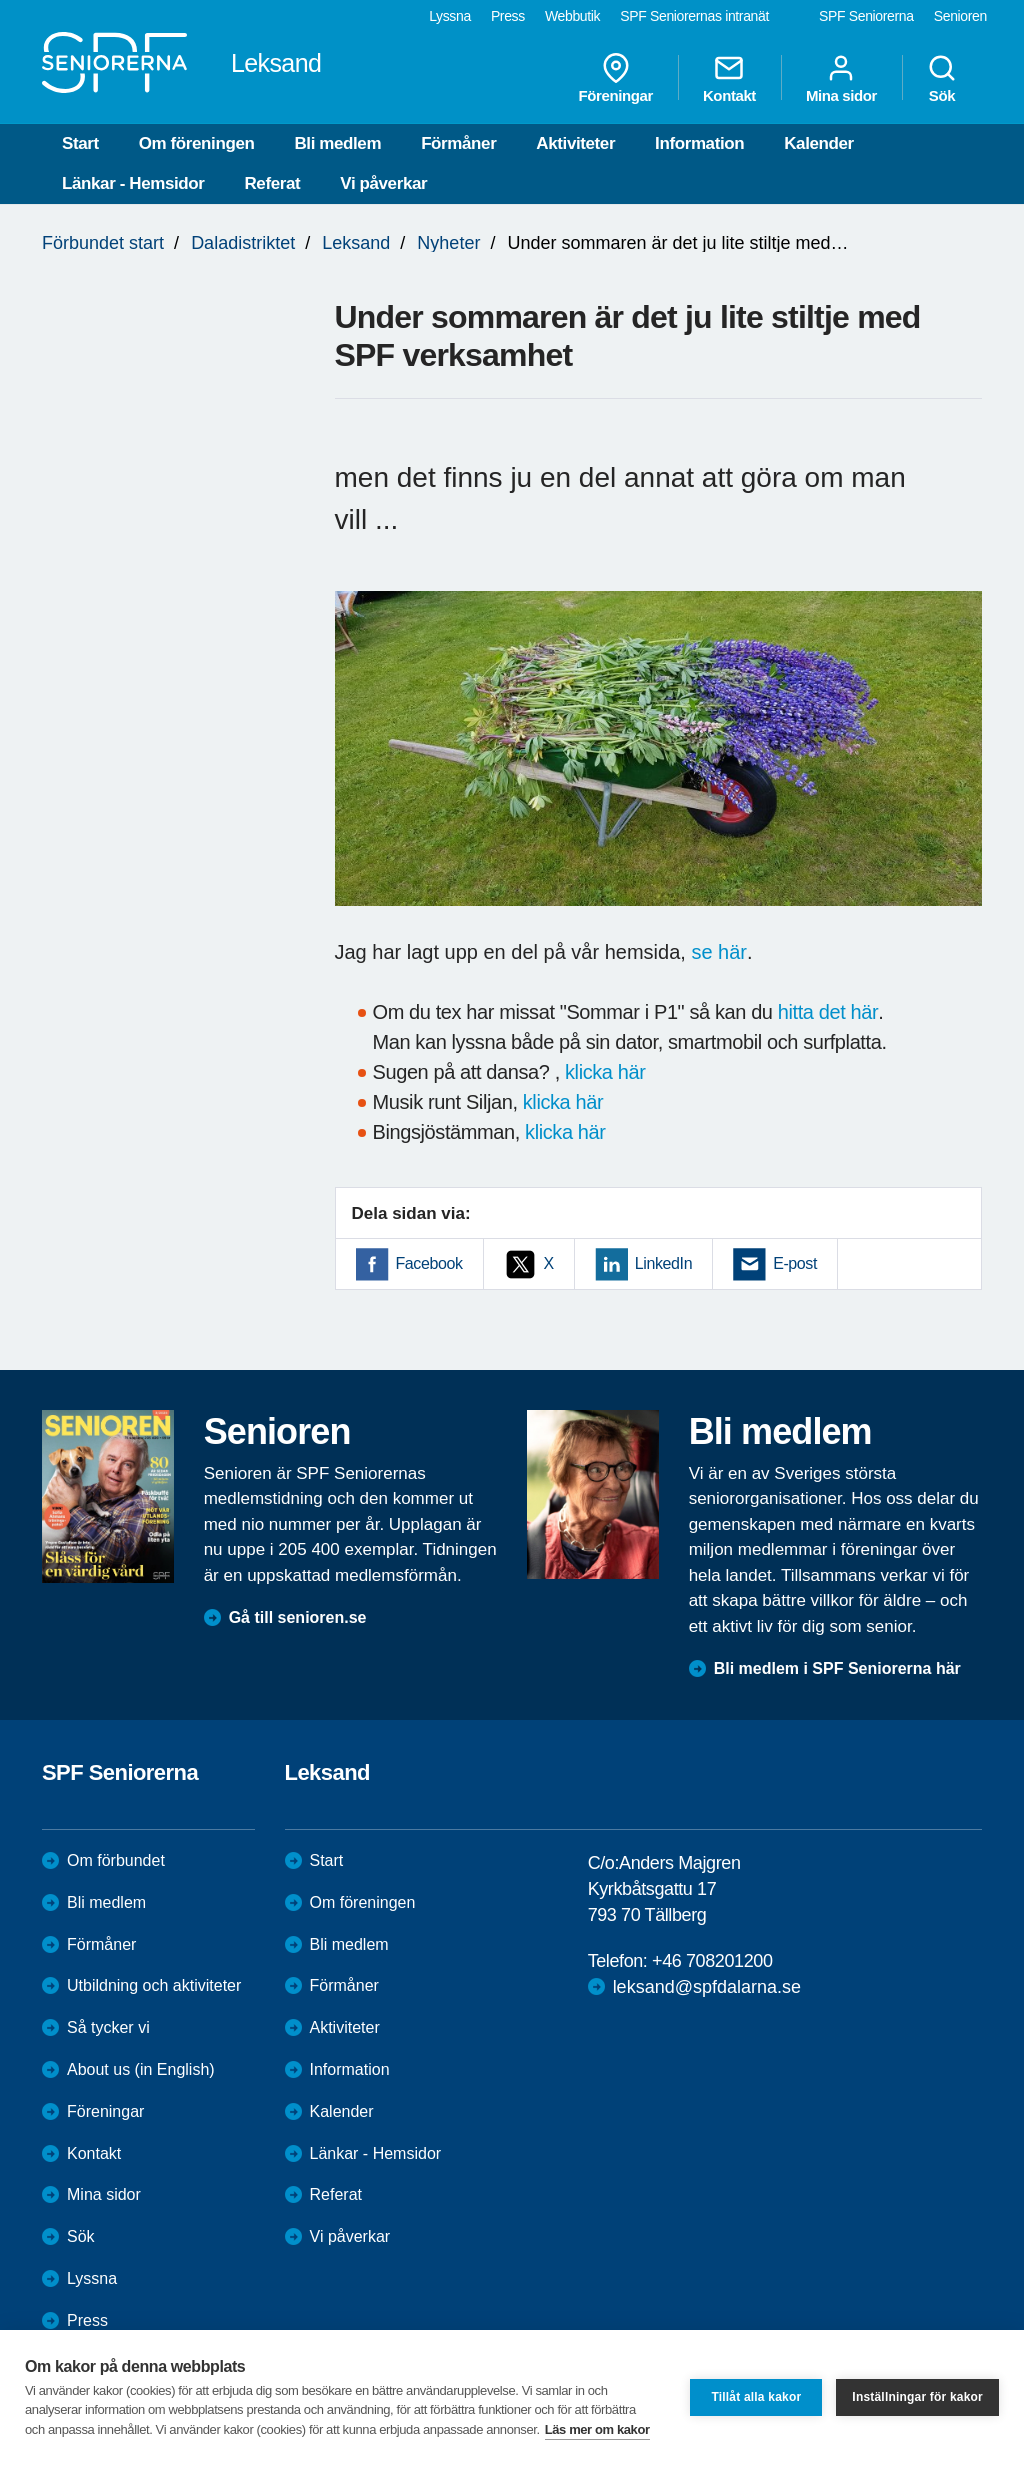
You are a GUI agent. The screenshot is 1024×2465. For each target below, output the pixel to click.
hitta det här (828, 1012)
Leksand (356, 243)
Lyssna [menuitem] (450, 16)
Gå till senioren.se (298, 1617)
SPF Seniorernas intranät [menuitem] (694, 16)
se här (719, 952)
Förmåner (458, 143)
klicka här (605, 1072)
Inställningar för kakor (917, 2397)
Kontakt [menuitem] (729, 78)
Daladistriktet (243, 243)
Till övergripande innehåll (0, 0)
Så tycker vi (108, 2027)
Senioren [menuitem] (960, 16)
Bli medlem (337, 143)
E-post (795, 1263)
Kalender (819, 143)
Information (699, 143)
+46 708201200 (712, 1961)
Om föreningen (197, 143)
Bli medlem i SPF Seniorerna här (837, 1668)
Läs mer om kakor (597, 2429)
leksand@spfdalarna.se (707, 1987)
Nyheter (448, 243)
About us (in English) (141, 2069)
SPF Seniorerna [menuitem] (866, 16)
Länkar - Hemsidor (133, 183)
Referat (272, 183)
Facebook (429, 1263)
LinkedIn (663, 1263)
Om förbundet (116, 1860)
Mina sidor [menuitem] (841, 78)
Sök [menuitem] (942, 78)
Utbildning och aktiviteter (154, 1985)
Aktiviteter (575, 143)
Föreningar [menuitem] (616, 78)
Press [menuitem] (508, 16)
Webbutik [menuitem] (572, 16)
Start (80, 143)
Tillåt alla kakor (756, 2397)
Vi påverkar (383, 183)
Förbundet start (103, 243)
